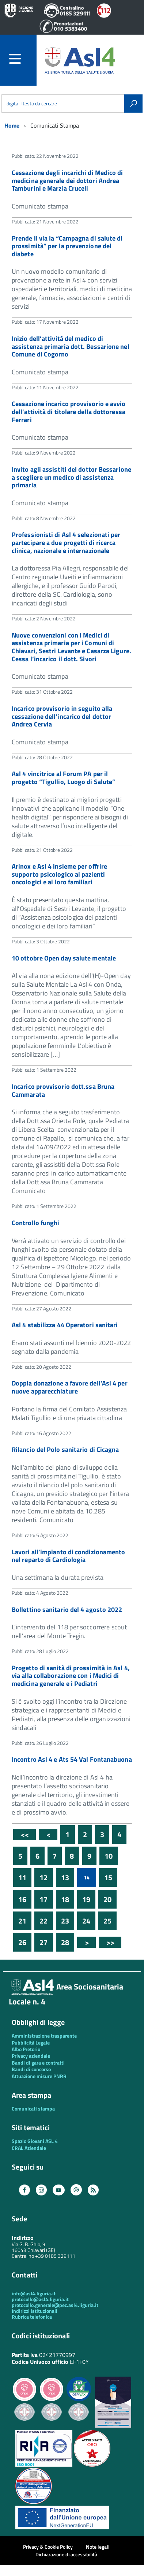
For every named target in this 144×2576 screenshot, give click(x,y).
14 (87, 1877)
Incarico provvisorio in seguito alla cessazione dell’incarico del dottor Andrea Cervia (62, 716)
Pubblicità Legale (31, 2042)
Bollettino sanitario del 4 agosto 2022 (67, 1609)
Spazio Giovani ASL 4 (35, 2141)
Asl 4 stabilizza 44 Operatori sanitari (65, 1325)
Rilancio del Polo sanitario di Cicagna (65, 1449)
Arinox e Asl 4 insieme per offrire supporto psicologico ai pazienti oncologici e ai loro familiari (59, 874)
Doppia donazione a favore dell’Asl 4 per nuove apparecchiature (70, 1387)
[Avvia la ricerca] (133, 103)
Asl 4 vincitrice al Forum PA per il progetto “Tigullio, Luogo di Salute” (63, 778)
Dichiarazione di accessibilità (66, 2554)
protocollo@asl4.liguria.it (40, 2299)
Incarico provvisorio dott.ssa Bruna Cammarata (63, 1090)
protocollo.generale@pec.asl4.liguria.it (55, 2305)
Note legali (97, 2546)
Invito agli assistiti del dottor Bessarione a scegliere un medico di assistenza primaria (71, 477)
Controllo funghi (35, 1223)
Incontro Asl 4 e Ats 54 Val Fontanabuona (72, 1759)
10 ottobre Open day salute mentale (64, 958)
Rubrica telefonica (32, 2316)
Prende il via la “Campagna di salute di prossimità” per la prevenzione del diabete (67, 246)
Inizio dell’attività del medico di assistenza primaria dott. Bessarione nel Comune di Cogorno (70, 346)
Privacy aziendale (31, 2055)
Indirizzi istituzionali (34, 2311)
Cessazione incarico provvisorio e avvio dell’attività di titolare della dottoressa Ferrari (69, 411)
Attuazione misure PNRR (39, 2076)
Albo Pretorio (26, 2049)
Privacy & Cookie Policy (48, 2546)
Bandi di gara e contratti (38, 2062)
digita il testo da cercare (32, 103)
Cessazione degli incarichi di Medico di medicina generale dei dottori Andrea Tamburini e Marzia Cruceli (67, 180)
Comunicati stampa (33, 2108)
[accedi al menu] (23, 58)
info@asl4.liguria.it (34, 2293)
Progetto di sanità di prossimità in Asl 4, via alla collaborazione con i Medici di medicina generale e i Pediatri (71, 1675)
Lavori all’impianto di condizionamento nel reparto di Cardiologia (68, 1556)
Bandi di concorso (31, 2069)
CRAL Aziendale (29, 2148)
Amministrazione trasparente (44, 2035)
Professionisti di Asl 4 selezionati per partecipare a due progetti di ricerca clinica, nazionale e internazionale (66, 542)
